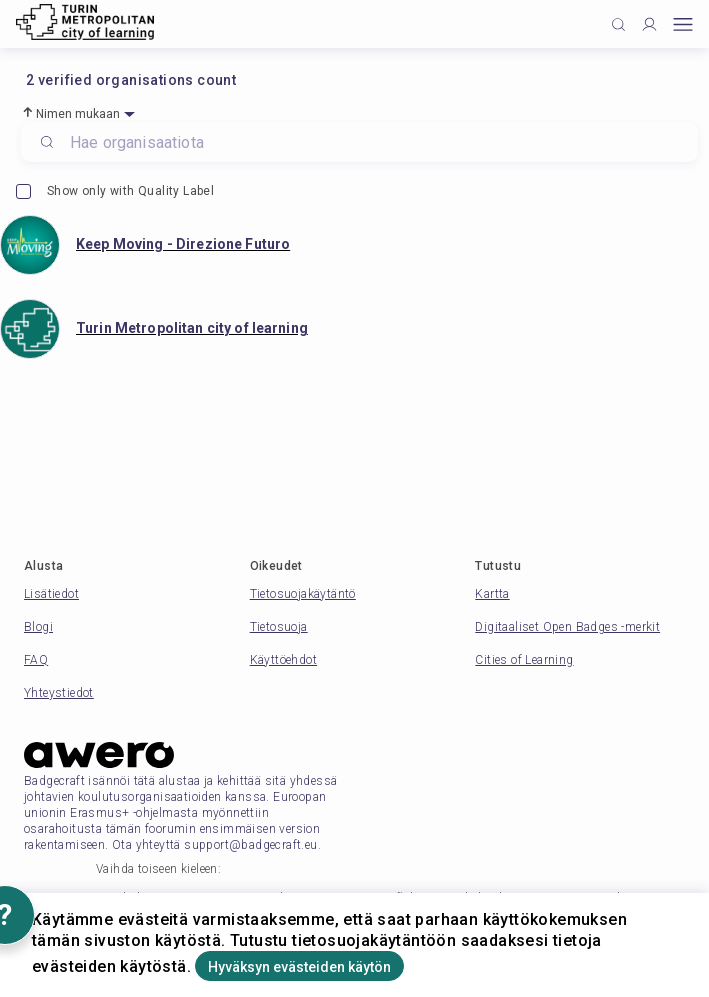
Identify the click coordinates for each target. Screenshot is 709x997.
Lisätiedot (51, 594)
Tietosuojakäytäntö (303, 594)
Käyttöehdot (283, 660)
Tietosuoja (279, 627)
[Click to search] (618, 24)
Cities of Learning (524, 660)
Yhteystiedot (59, 693)
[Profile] (649, 24)
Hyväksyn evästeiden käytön (299, 967)
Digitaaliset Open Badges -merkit (567, 627)
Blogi (38, 627)
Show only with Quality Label (115, 191)
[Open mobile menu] (683, 24)
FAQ (36, 660)
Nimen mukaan (78, 114)
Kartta (492, 594)
